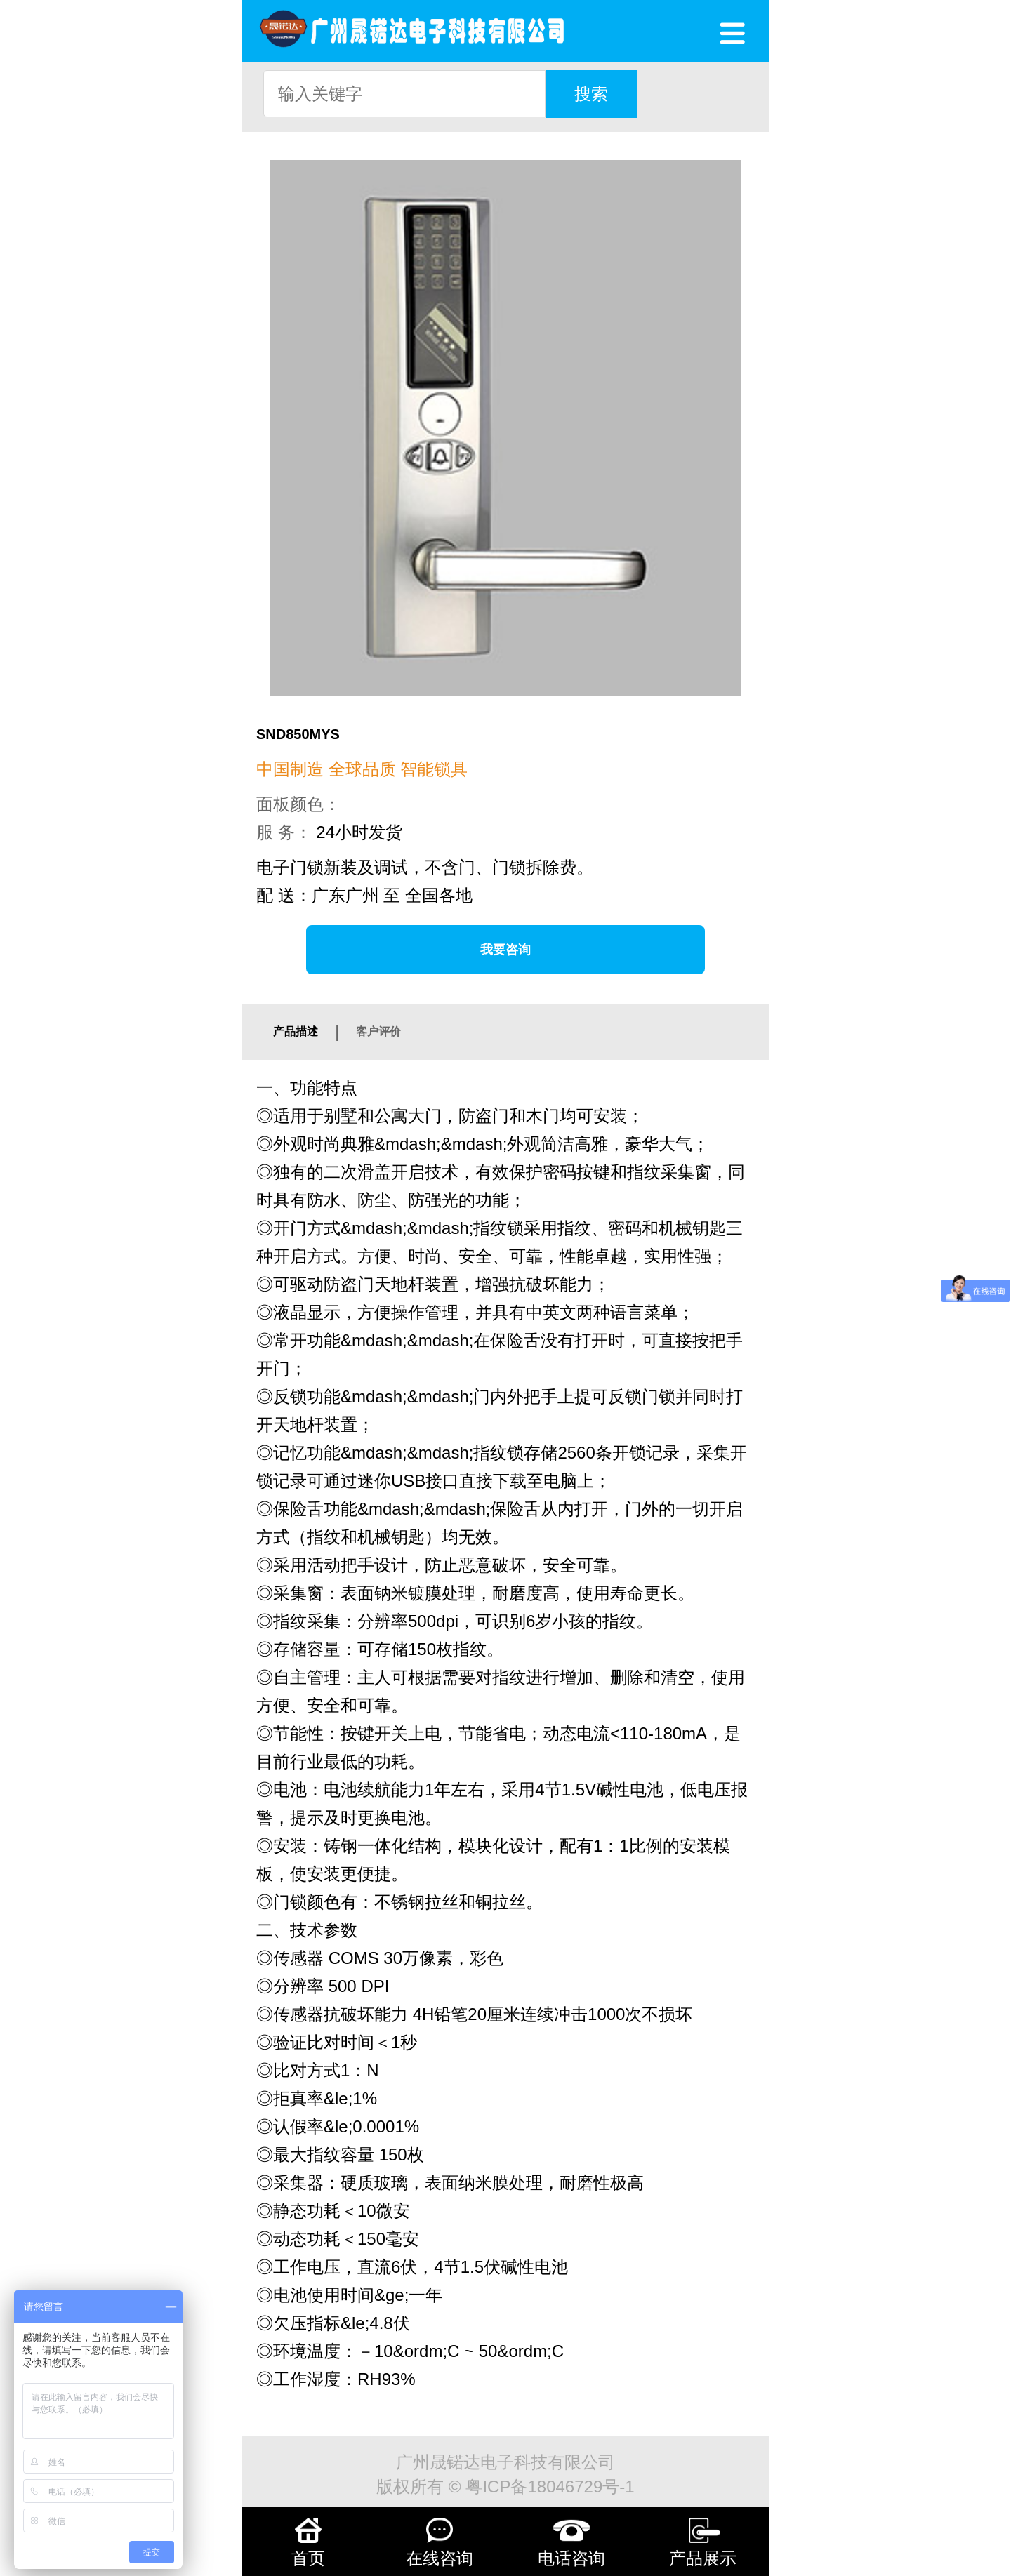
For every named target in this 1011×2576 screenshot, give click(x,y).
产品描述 (295, 1031)
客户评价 (378, 1031)
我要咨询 (505, 950)
